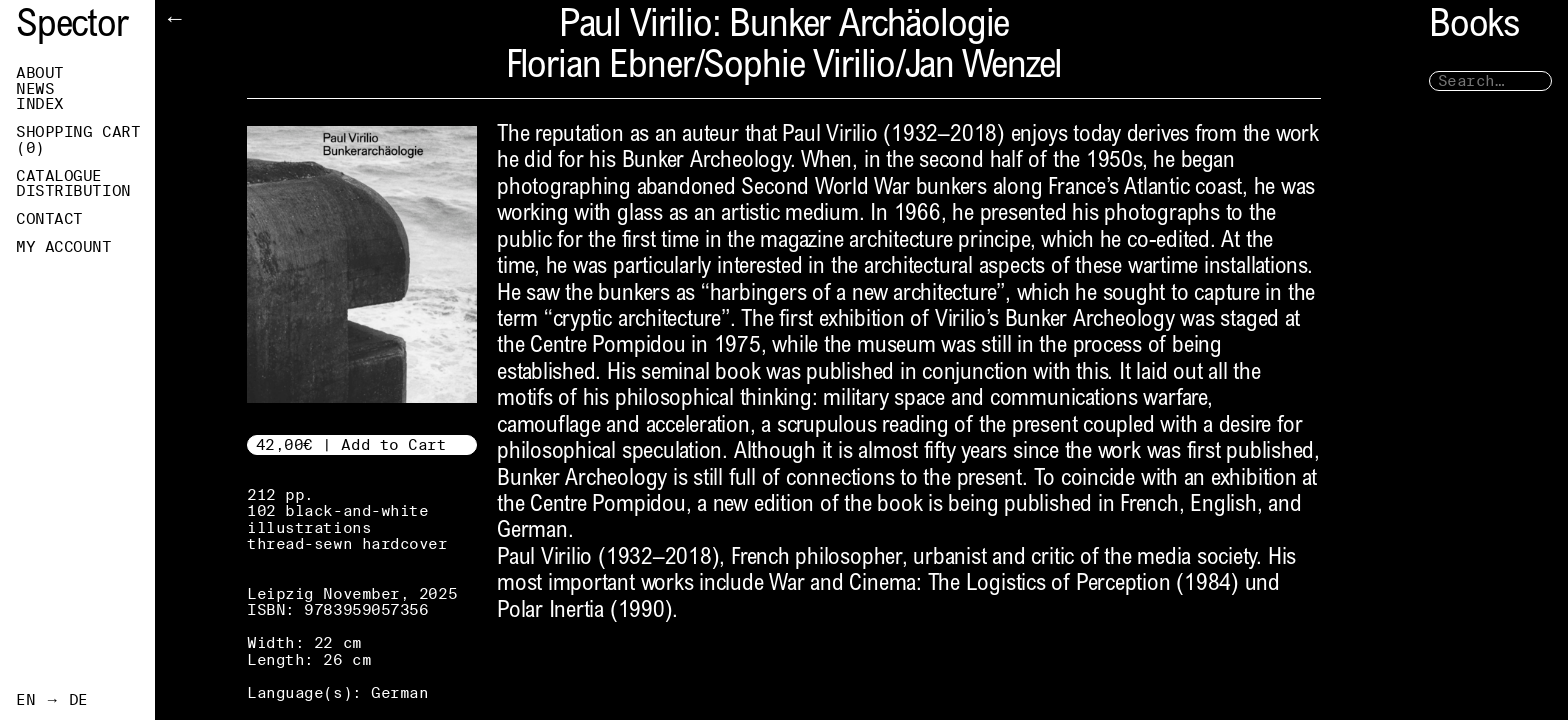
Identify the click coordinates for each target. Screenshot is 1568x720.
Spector (72, 27)
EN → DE (52, 700)
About (40, 73)
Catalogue (59, 176)
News (35, 89)
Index (40, 104)
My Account (64, 247)
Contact (49, 219)
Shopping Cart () (78, 140)
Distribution (73, 191)
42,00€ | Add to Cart (351, 444)
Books (1474, 27)
